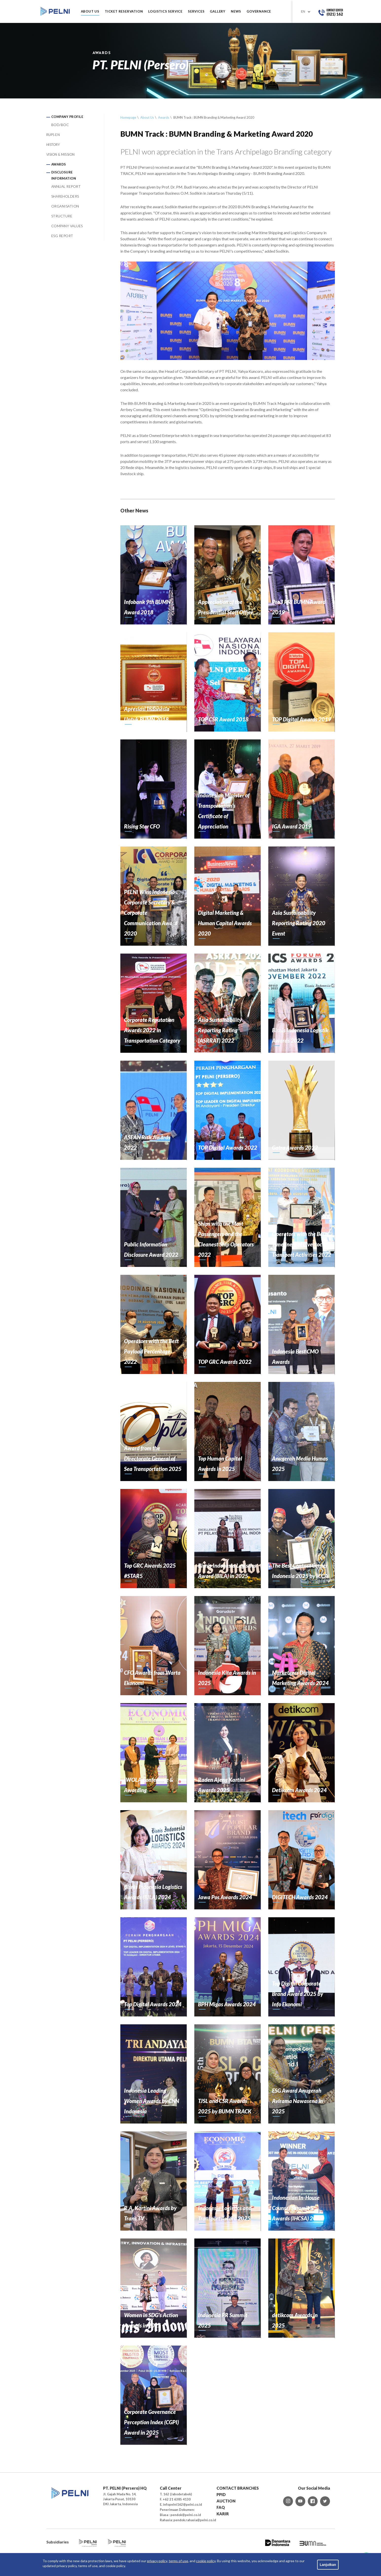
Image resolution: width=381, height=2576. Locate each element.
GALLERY (217, 11)
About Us (147, 117)
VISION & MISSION (60, 154)
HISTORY (53, 145)
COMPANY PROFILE (67, 117)
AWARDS (58, 164)
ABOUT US (90, 11)
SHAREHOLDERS (65, 196)
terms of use (178, 2561)
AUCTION (226, 2501)
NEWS (236, 11)
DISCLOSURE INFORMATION (63, 175)
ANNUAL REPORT (66, 186)
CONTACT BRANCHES (238, 2488)
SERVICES (196, 11)
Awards (163, 117)
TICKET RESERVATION (124, 11)
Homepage (128, 117)
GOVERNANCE (259, 11)
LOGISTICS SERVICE (165, 11)
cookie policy (206, 2561)
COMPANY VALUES (67, 226)
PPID (221, 2494)
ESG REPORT (62, 236)
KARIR (223, 2513)
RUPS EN (53, 135)
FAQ (221, 2507)
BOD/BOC (60, 125)
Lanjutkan (328, 2565)
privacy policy (157, 2561)
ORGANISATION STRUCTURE (65, 211)
